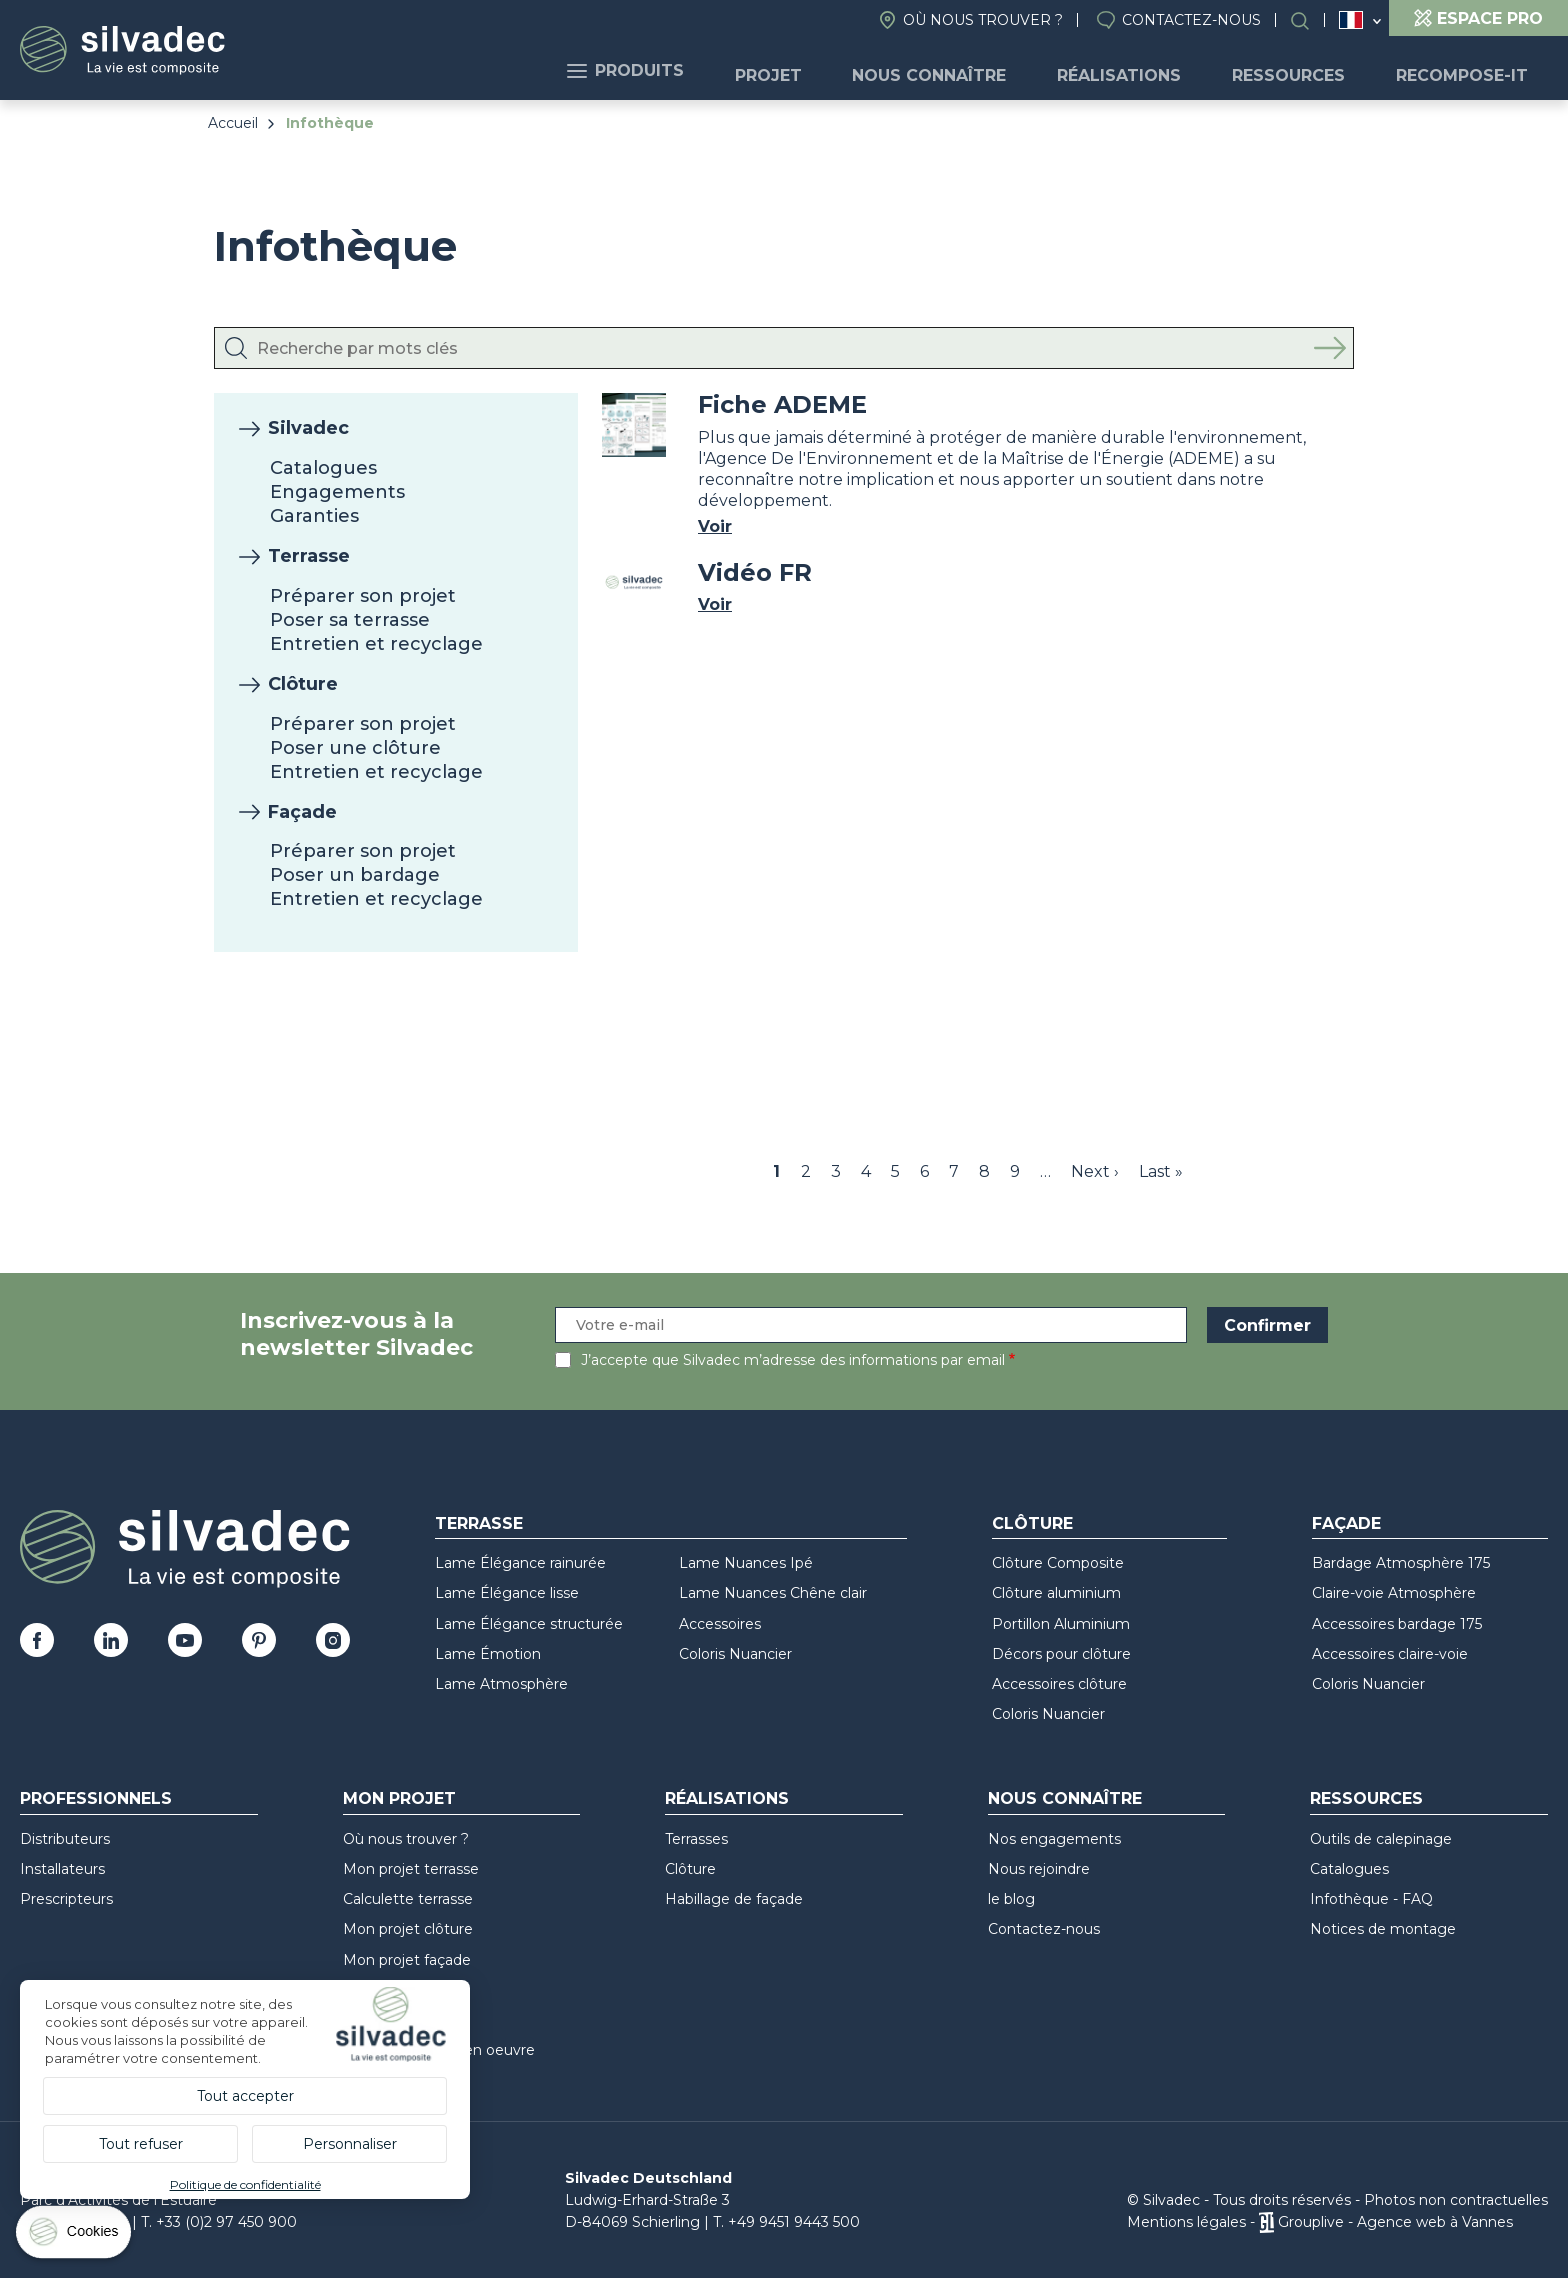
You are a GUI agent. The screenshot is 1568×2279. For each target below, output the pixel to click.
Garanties (314, 516)
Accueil (233, 123)
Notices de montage (1383, 1929)
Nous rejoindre (1039, 1869)
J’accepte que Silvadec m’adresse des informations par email (793, 1360)
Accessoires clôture (1059, 1684)
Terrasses (696, 1839)
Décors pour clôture (1061, 1654)
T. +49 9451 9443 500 (786, 2222)
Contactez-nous (1191, 20)
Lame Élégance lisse (507, 1593)
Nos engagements (1054, 1839)
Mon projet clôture (408, 1929)
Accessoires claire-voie (1390, 1654)
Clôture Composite (1058, 1563)
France (1351, 20)
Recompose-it (1467, 70)
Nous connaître (967, 70)
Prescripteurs (66, 1899)
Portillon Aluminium (1061, 1624)
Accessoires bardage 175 (1397, 1624)
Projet (816, 70)
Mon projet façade (407, 1960)
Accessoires (720, 1624)
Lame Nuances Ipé (746, 1563)
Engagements (337, 492)
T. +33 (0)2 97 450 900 (219, 2222)
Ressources (1304, 70)
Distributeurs (65, 1839)
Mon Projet (399, 1798)
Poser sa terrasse (350, 620)
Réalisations (1146, 70)
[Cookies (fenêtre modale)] (75, 2236)
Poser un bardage (355, 875)
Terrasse (309, 556)
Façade (302, 812)
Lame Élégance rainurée (520, 1563)
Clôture (303, 684)
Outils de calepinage (1381, 1839)
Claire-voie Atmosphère (1394, 1593)
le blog (1011, 1899)
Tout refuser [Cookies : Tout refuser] (141, 2144)
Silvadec (308, 428)
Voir (715, 526)
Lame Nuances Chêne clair (773, 1593)
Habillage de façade (734, 1899)
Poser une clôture (355, 748)
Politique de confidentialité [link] (245, 2184)
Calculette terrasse (408, 1899)
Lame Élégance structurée (529, 1624)
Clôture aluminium (1056, 1593)
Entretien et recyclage (376, 644)
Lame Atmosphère (501, 1684)
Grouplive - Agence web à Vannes (1395, 2222)
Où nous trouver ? (983, 20)
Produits (684, 70)
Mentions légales (1186, 2222)
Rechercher (1310, 20)
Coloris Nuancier (735, 1654)
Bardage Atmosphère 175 (1401, 1563)
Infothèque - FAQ (1371, 1899)
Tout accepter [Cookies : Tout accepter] (245, 2096)
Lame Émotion (488, 1654)
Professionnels (96, 1798)
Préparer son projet (363, 596)
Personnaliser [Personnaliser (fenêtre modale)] (350, 2144)
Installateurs (62, 1869)
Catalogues (323, 468)
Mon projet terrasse (411, 1869)
